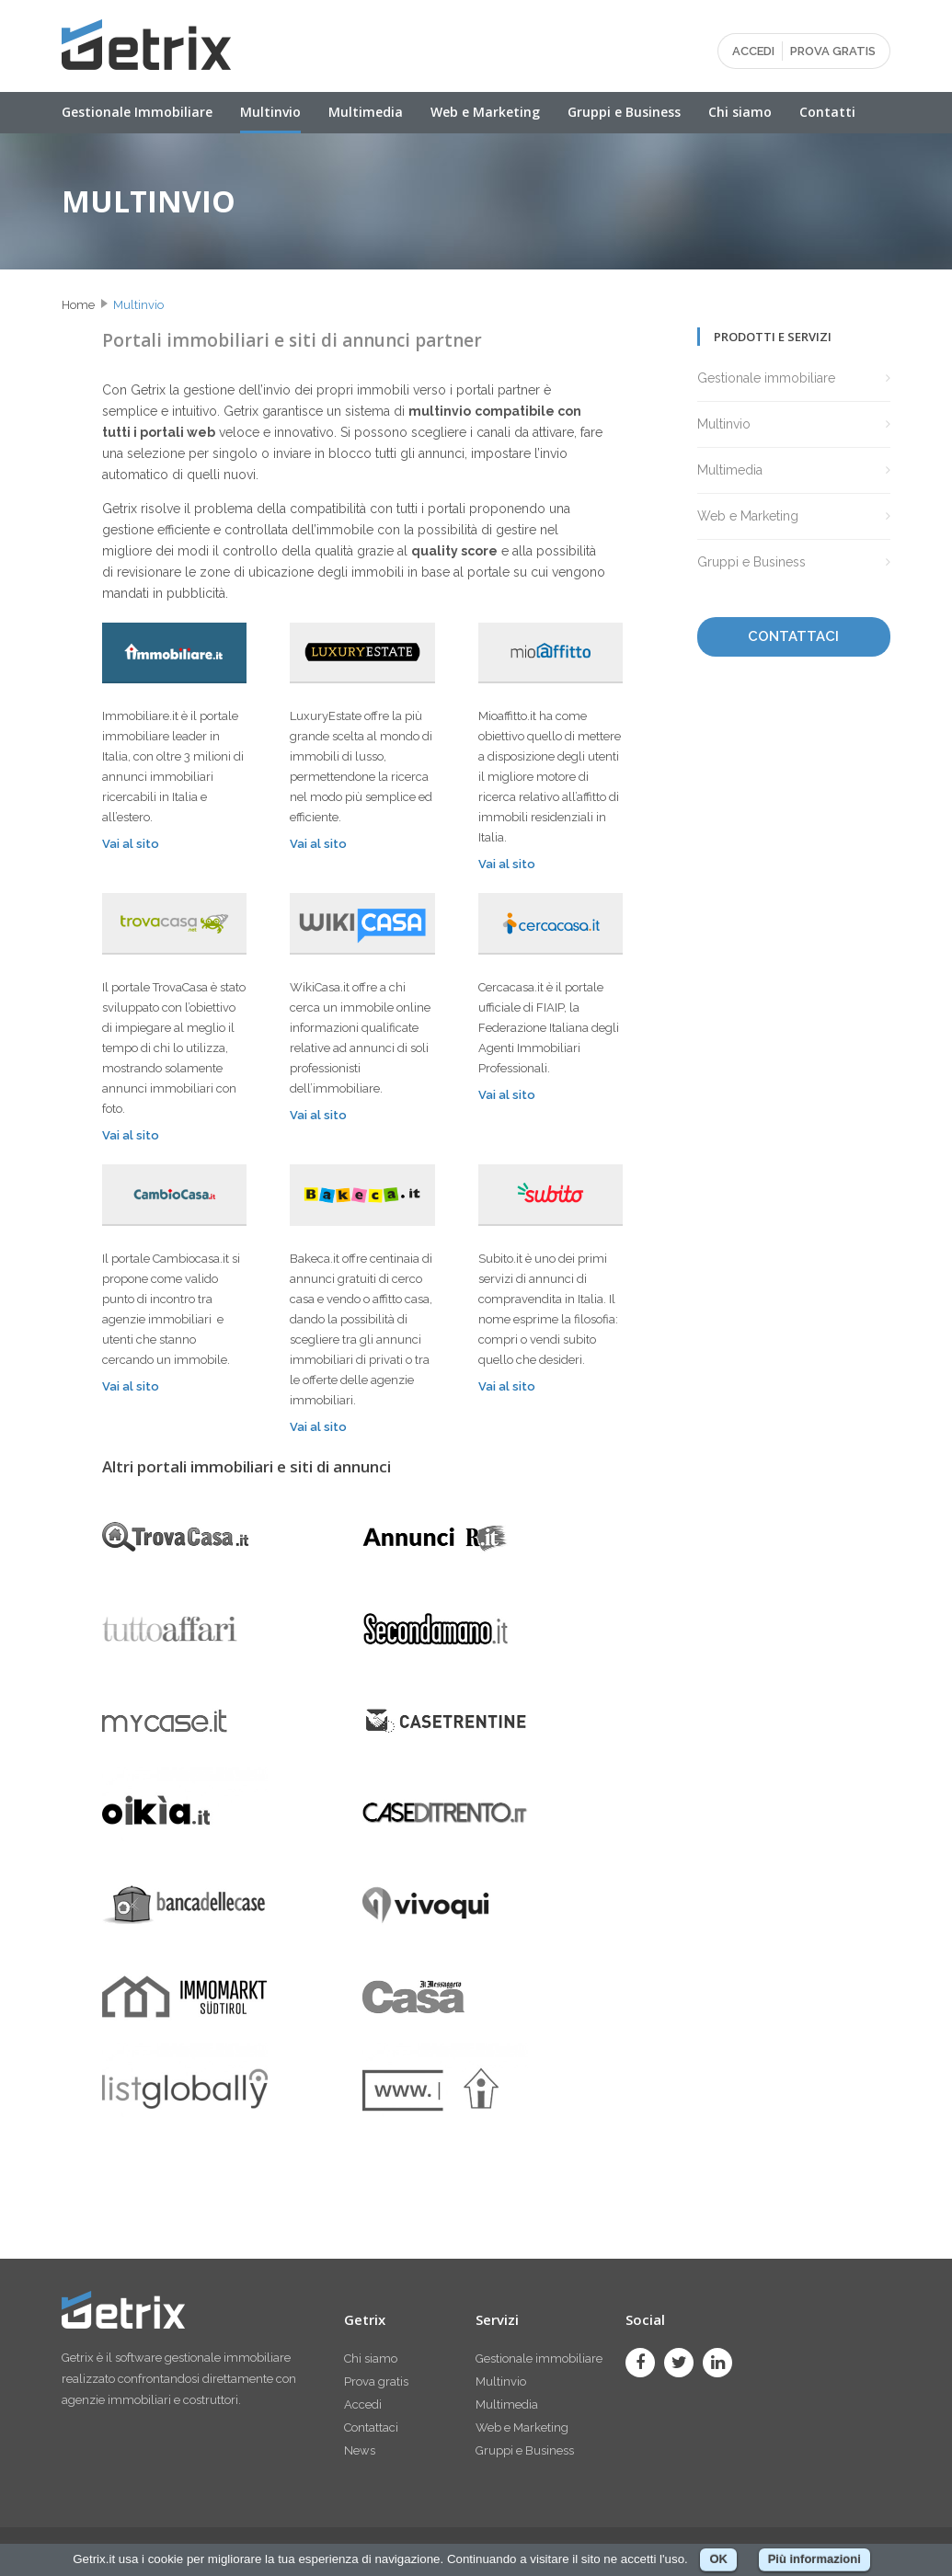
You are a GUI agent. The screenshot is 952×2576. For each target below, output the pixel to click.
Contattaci (371, 2427)
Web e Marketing (485, 111)
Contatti (827, 111)
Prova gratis (376, 2381)
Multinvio (270, 111)
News (359, 2450)
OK (718, 2559)
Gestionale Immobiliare (137, 111)
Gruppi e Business (624, 111)
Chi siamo (740, 111)
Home (78, 305)
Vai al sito (130, 844)
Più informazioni (814, 2559)
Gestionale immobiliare (766, 378)
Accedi (363, 2404)
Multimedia (365, 111)
